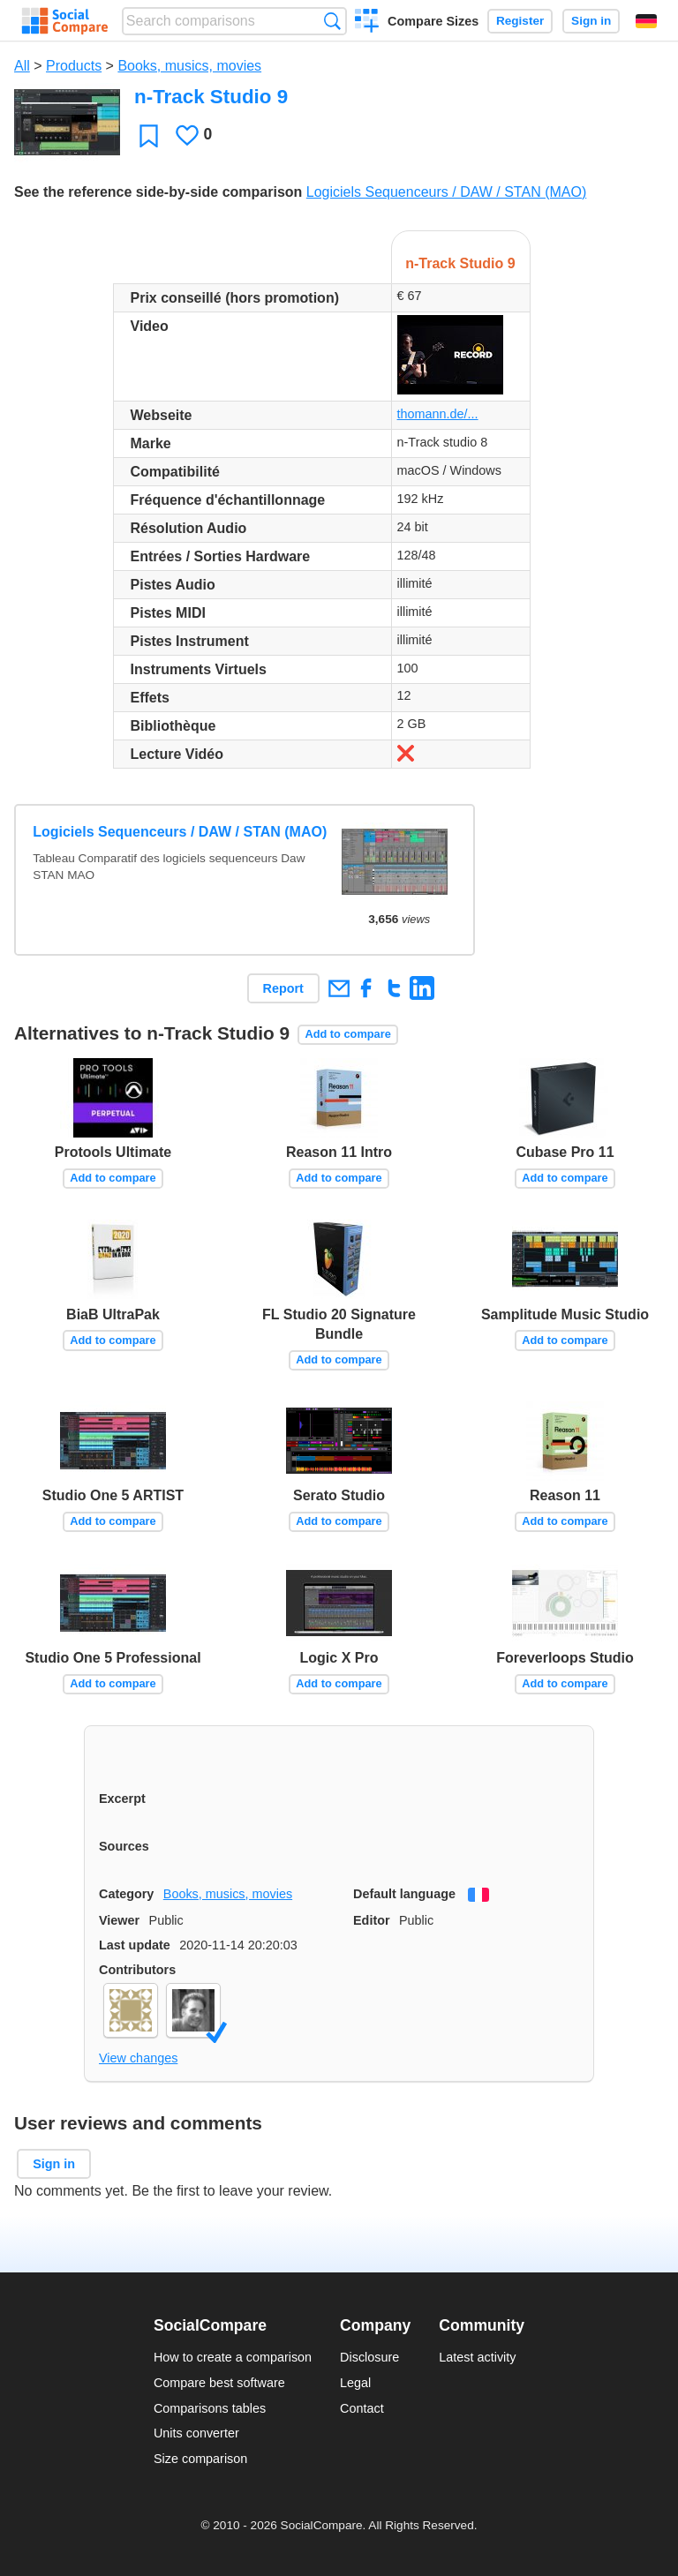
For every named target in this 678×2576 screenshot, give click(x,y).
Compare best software (219, 2383)
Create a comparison (367, 23)
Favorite (149, 135)
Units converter (196, 2433)
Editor (371, 1920)
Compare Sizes (433, 21)
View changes (138, 2058)
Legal (355, 2383)
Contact (362, 2408)
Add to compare (347, 1033)
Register (520, 20)
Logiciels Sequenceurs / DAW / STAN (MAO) (446, 191)
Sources (124, 1846)
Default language (404, 1894)
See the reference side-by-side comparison (158, 191)
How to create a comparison (233, 2357)
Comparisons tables (210, 2408)
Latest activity (477, 2357)
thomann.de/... (437, 414)
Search (332, 20)
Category (126, 1894)
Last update (134, 1945)
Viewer (119, 1920)
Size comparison (200, 2459)
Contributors (137, 1970)
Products (74, 65)
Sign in (591, 20)
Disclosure (369, 2357)
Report (283, 988)
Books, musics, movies (189, 65)
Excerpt (122, 1798)
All (22, 65)
